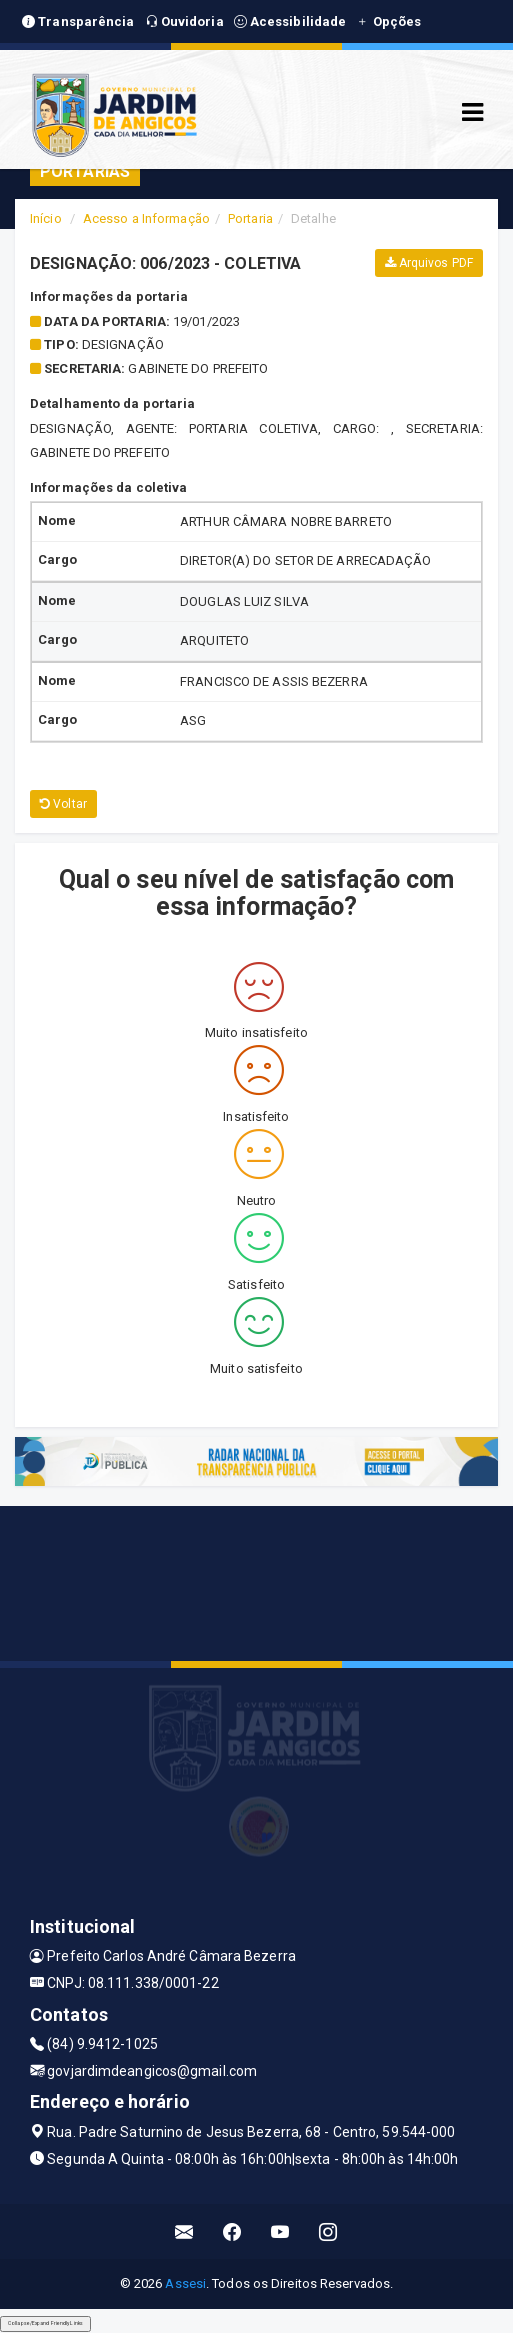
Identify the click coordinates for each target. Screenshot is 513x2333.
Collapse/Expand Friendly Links (45, 2323)
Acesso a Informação (146, 218)
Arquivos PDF (429, 263)
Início (46, 218)
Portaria (250, 218)
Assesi (185, 2283)
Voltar (63, 804)
